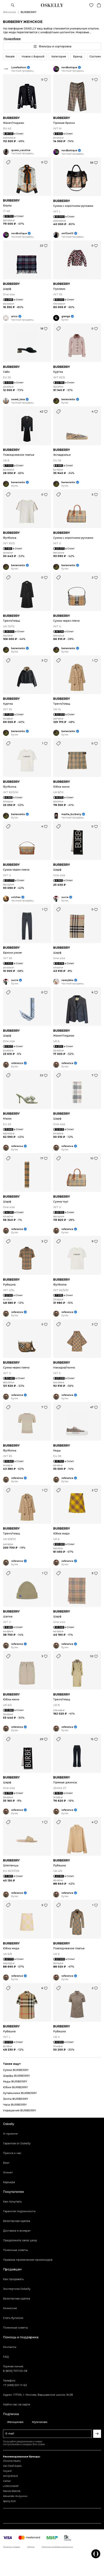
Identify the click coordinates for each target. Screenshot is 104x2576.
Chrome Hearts (12, 2460)
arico (14, 316)
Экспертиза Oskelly (16, 2289)
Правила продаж (11, 2547)
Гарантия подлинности (19, 2211)
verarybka (67, 980)
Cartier (7, 2481)
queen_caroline (20, 150)
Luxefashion (18, 67)
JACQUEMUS (10, 2476)
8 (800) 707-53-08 (15, 2371)
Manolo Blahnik (11, 2491)
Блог (6, 2162)
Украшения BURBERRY (19, 2110)
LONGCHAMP (11, 2486)
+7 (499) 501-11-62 (15, 2385)
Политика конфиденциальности (57, 2547)
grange (65, 316)
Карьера (9, 2182)
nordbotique (69, 67)
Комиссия (10, 2308)
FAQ (6, 2356)
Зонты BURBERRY (15, 2099)
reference (17, 1063)
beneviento (68, 399)
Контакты (9, 2347)
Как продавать (13, 2279)
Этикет (8, 2172)
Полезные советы (15, 2250)
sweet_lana (18, 399)
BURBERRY (11, 118)
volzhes (16, 897)
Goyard (7, 2471)
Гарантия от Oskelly (16, 2143)
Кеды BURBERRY (15, 2081)
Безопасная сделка (16, 2221)
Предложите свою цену (20, 2240)
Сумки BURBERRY (16, 2070)
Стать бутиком (13, 2318)
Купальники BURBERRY (20, 2093)
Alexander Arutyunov (15, 2496)
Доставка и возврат (17, 2230)
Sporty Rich (9, 2501)
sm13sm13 (67, 233)
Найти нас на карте (16, 2404)
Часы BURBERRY (15, 2104)
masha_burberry (71, 814)
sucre (64, 897)
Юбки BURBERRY (15, 2087)
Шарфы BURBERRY (16, 2075)
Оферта (31, 2547)
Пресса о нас (12, 2153)
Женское (9, 12)
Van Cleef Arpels (12, 2465)
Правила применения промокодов (27, 2259)
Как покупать (12, 2201)
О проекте (10, 2133)
